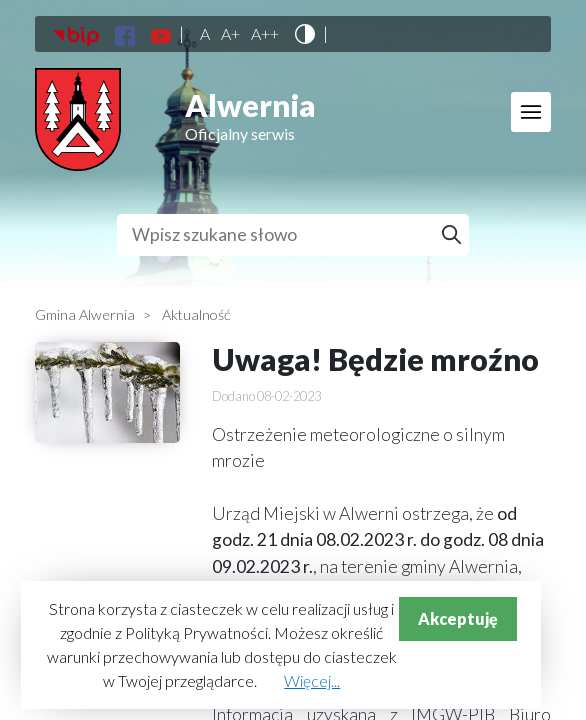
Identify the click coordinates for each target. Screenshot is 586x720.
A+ (230, 34)
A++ (265, 34)
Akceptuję (458, 618)
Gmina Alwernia (85, 314)
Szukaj (454, 235)
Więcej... (312, 680)
